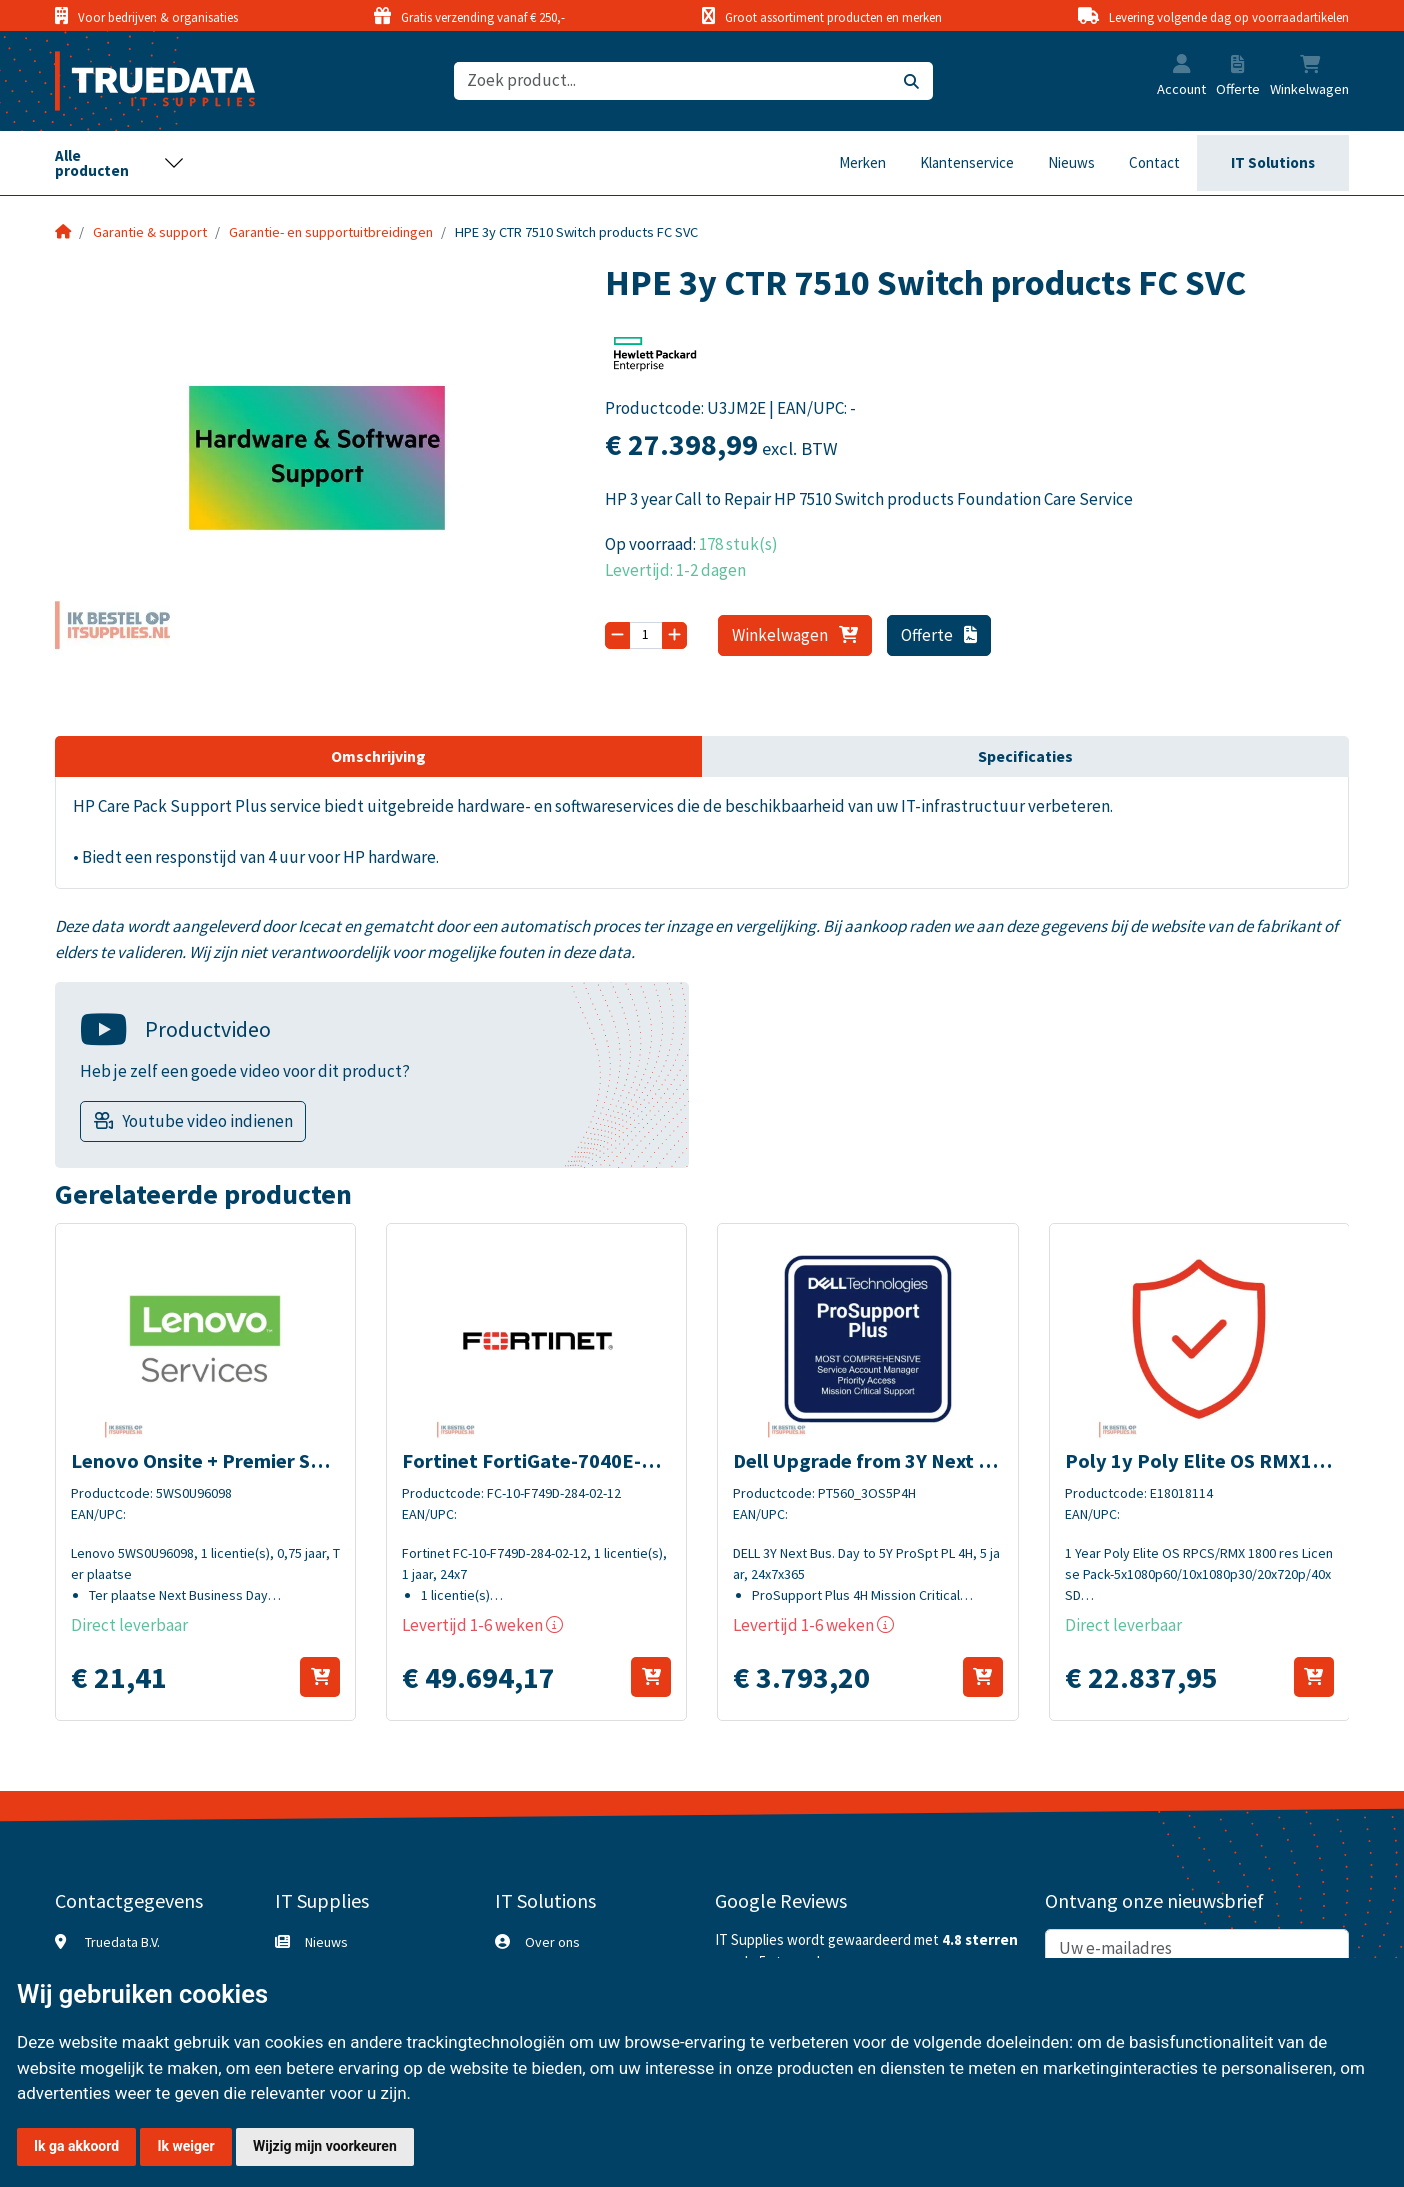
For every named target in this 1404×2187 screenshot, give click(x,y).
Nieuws (1071, 162)
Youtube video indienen (207, 1121)
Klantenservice (967, 162)
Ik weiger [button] (185, 2146)
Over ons (552, 1942)
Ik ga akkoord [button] (76, 2146)
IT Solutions (1273, 162)
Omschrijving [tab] (378, 756)
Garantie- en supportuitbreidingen (331, 232)
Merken (862, 162)
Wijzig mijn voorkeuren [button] (325, 2146)
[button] (1182, 66)
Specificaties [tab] (1025, 756)
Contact (1154, 162)
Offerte (939, 635)
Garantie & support (150, 232)
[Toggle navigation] (120, 163)
